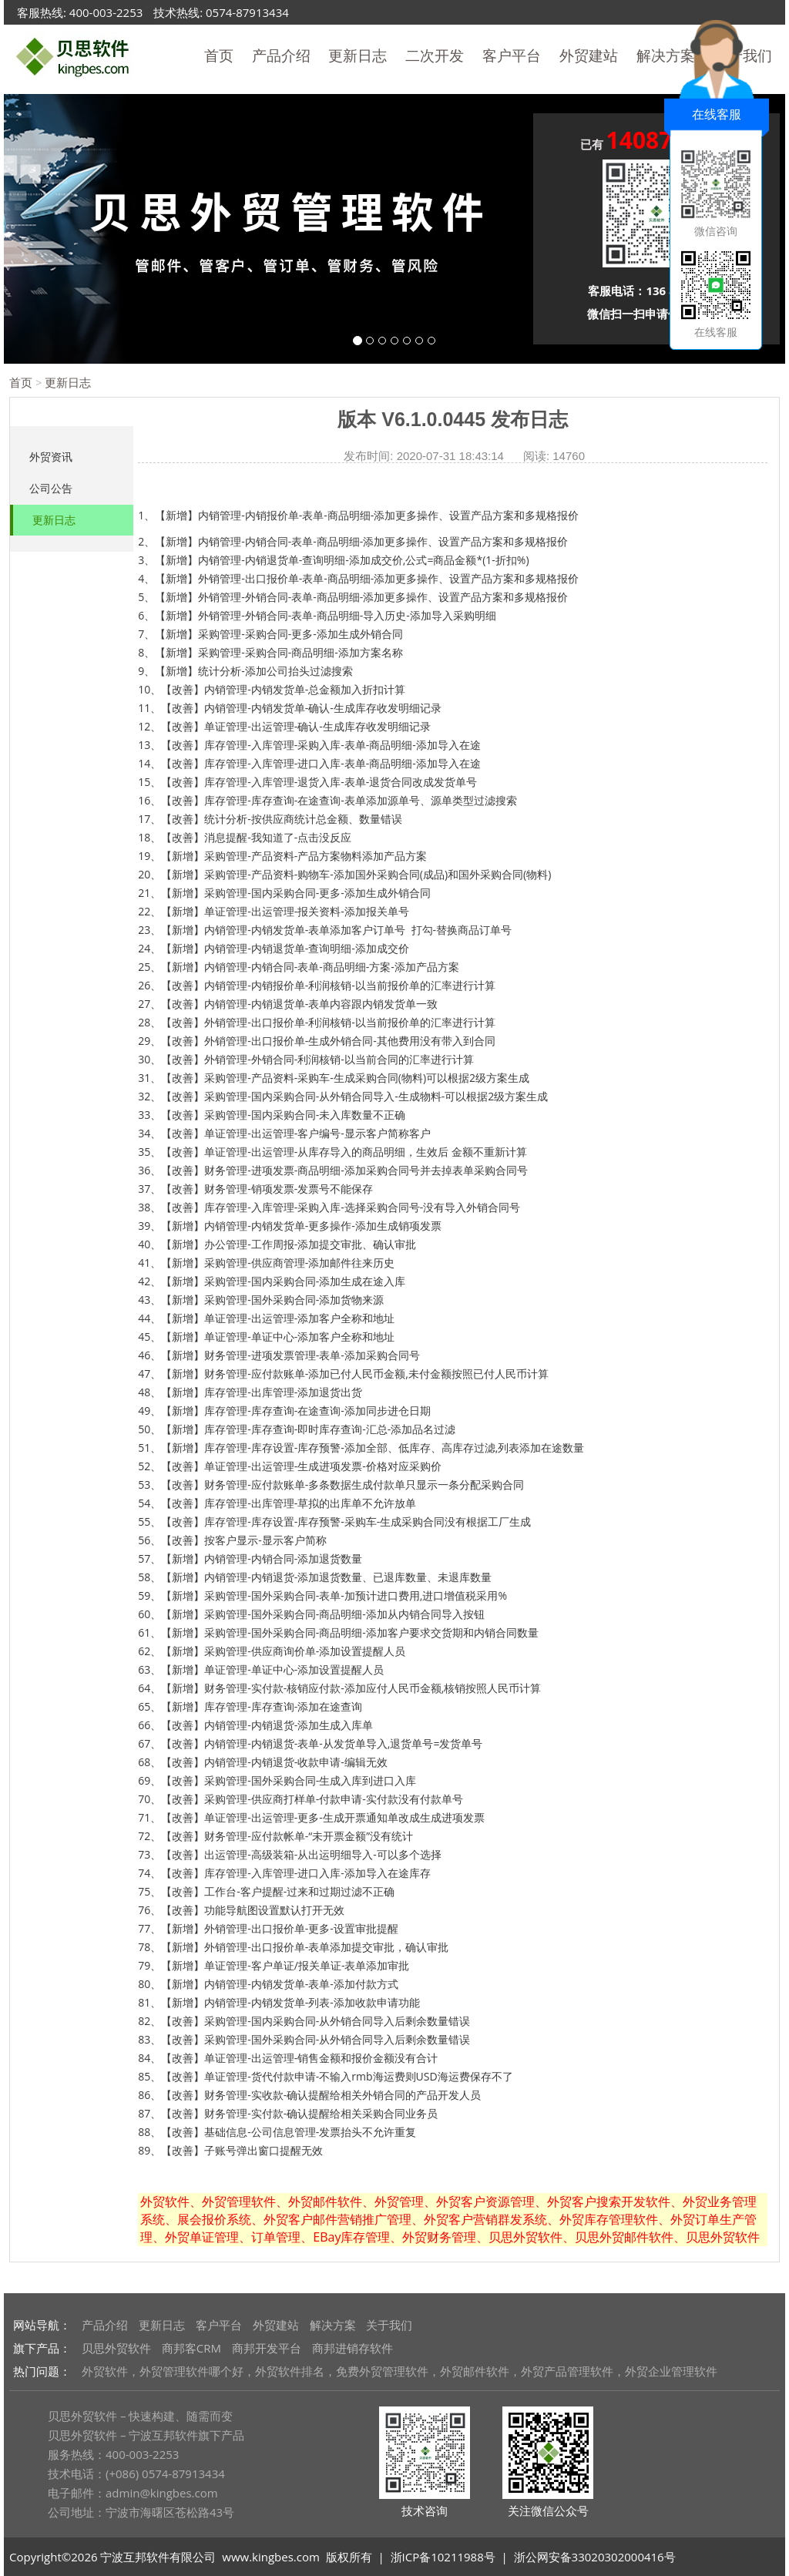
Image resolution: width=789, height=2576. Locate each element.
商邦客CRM (191, 2348)
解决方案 (333, 2325)
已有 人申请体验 (657, 142)
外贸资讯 (50, 456)
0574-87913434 (247, 12)
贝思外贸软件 (116, 2348)
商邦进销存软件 (352, 2348)
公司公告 (50, 488)
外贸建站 (588, 55)
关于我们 (389, 2325)
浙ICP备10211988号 (443, 2556)
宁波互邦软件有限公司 (158, 2556)
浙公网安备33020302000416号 (595, 2556)
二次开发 (434, 55)
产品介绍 (281, 55)
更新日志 (357, 55)
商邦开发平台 (266, 2348)
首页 (218, 55)
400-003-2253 (106, 12)
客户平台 (511, 55)
